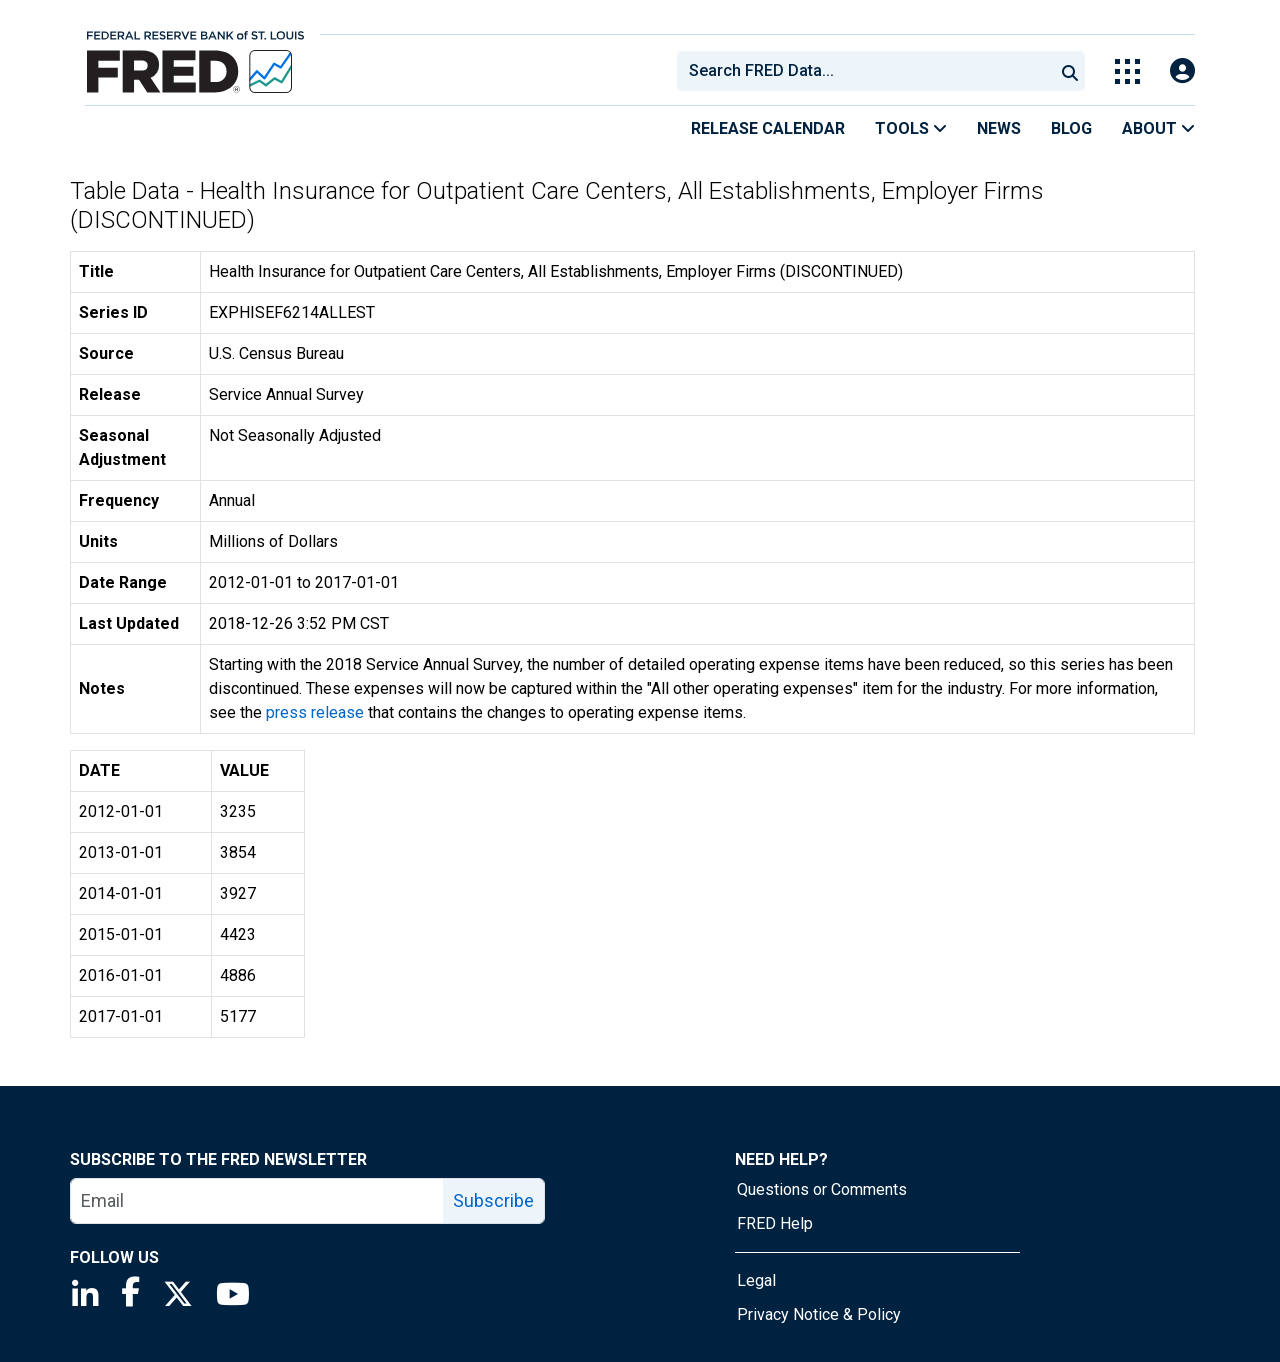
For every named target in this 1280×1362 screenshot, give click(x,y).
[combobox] (864, 71)
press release (315, 712)
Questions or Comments (822, 1189)
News (999, 128)
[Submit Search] (1070, 71)
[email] (257, 1201)
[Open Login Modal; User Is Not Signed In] (1182, 71)
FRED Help (775, 1223)
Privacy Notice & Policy (819, 1314)
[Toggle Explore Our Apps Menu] (1127, 71)
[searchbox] (869, 71)
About (1158, 128)
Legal (756, 1280)
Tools (911, 128)
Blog (1071, 128)
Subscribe (493, 1200)
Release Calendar (768, 128)
